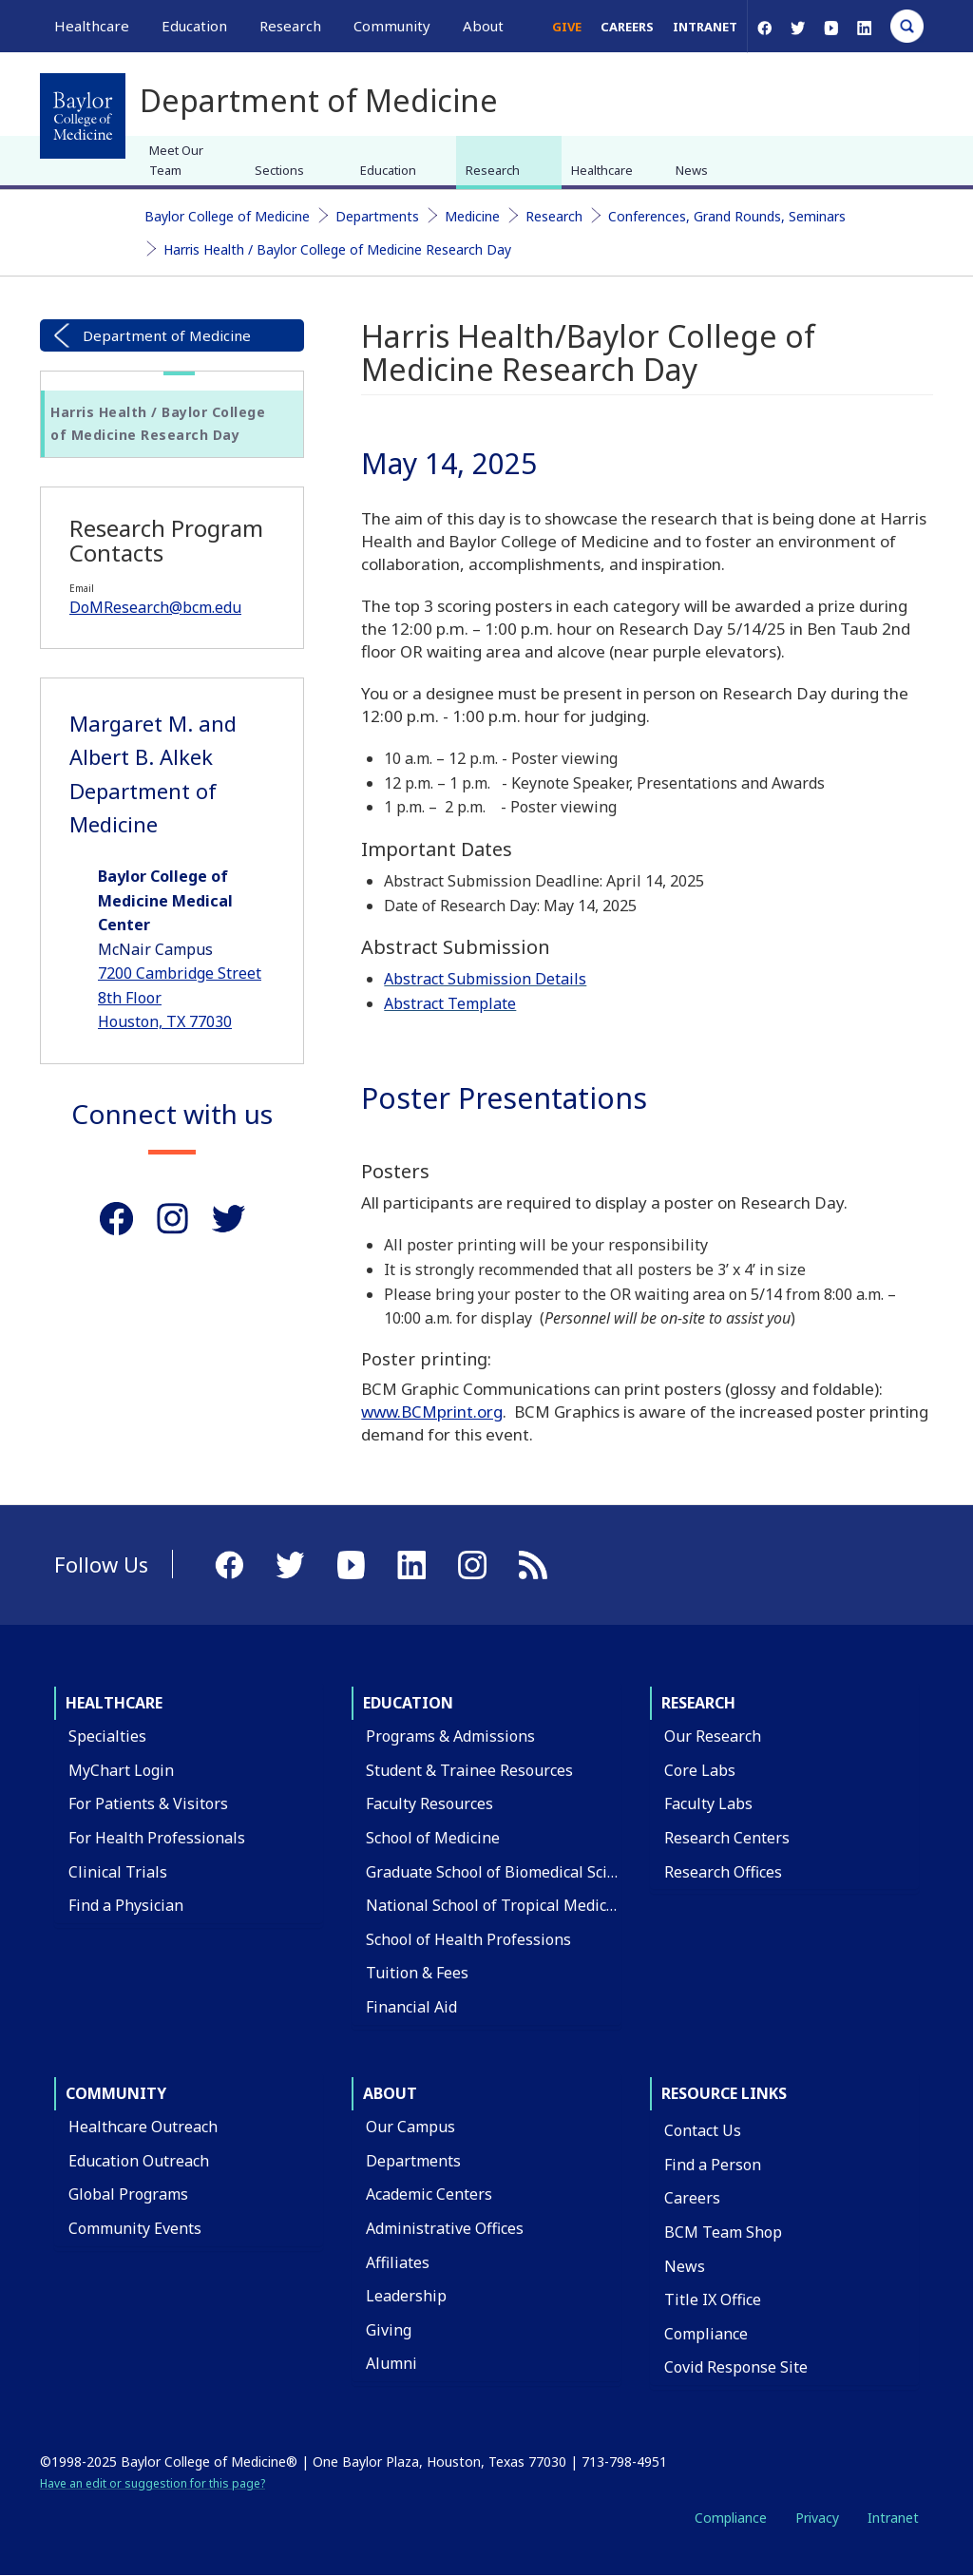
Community (116, 2093)
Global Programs (128, 2194)
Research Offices (723, 1871)
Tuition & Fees (417, 1972)
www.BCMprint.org (432, 1411)
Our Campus (410, 2126)
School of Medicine (433, 1837)
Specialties (107, 1736)
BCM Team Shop (723, 2232)
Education (388, 170)
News (692, 170)
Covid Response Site (736, 2367)
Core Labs (699, 1770)
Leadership (406, 2295)
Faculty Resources (429, 1803)
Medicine (472, 216)
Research (493, 170)
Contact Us (702, 2130)
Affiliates (397, 2262)
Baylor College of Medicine (227, 216)
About (390, 2093)
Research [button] (290, 25)
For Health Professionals (156, 1837)
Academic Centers (429, 2194)
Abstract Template (450, 1003)
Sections (279, 170)
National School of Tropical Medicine (497, 1905)
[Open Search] (907, 26)
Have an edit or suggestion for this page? (152, 2483)
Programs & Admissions (450, 1736)
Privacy (817, 2518)
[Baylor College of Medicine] (82, 116)
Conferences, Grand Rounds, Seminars (727, 216)
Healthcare (602, 170)
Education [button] (194, 25)
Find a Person (712, 2164)
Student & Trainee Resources (469, 1770)
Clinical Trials (117, 1871)
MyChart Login (121, 1770)
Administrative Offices (445, 2228)
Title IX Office (712, 2299)
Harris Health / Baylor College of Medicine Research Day (337, 249)
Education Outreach (138, 2160)
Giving (388, 2329)
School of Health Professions (468, 1939)
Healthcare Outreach (143, 2126)
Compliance (706, 2333)
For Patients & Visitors (148, 1803)
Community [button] (391, 25)
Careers (627, 26)
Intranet (705, 26)
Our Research (712, 1736)
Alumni (391, 2363)
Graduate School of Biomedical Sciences (507, 1871)
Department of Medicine (167, 335)
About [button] (483, 25)
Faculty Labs (708, 1803)
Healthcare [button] (91, 25)
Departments (377, 216)
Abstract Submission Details (485, 978)
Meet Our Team (176, 160)
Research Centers (727, 1837)
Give (567, 26)
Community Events (134, 2228)
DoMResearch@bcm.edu (155, 607)
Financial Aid (411, 2006)
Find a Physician (125, 1905)
